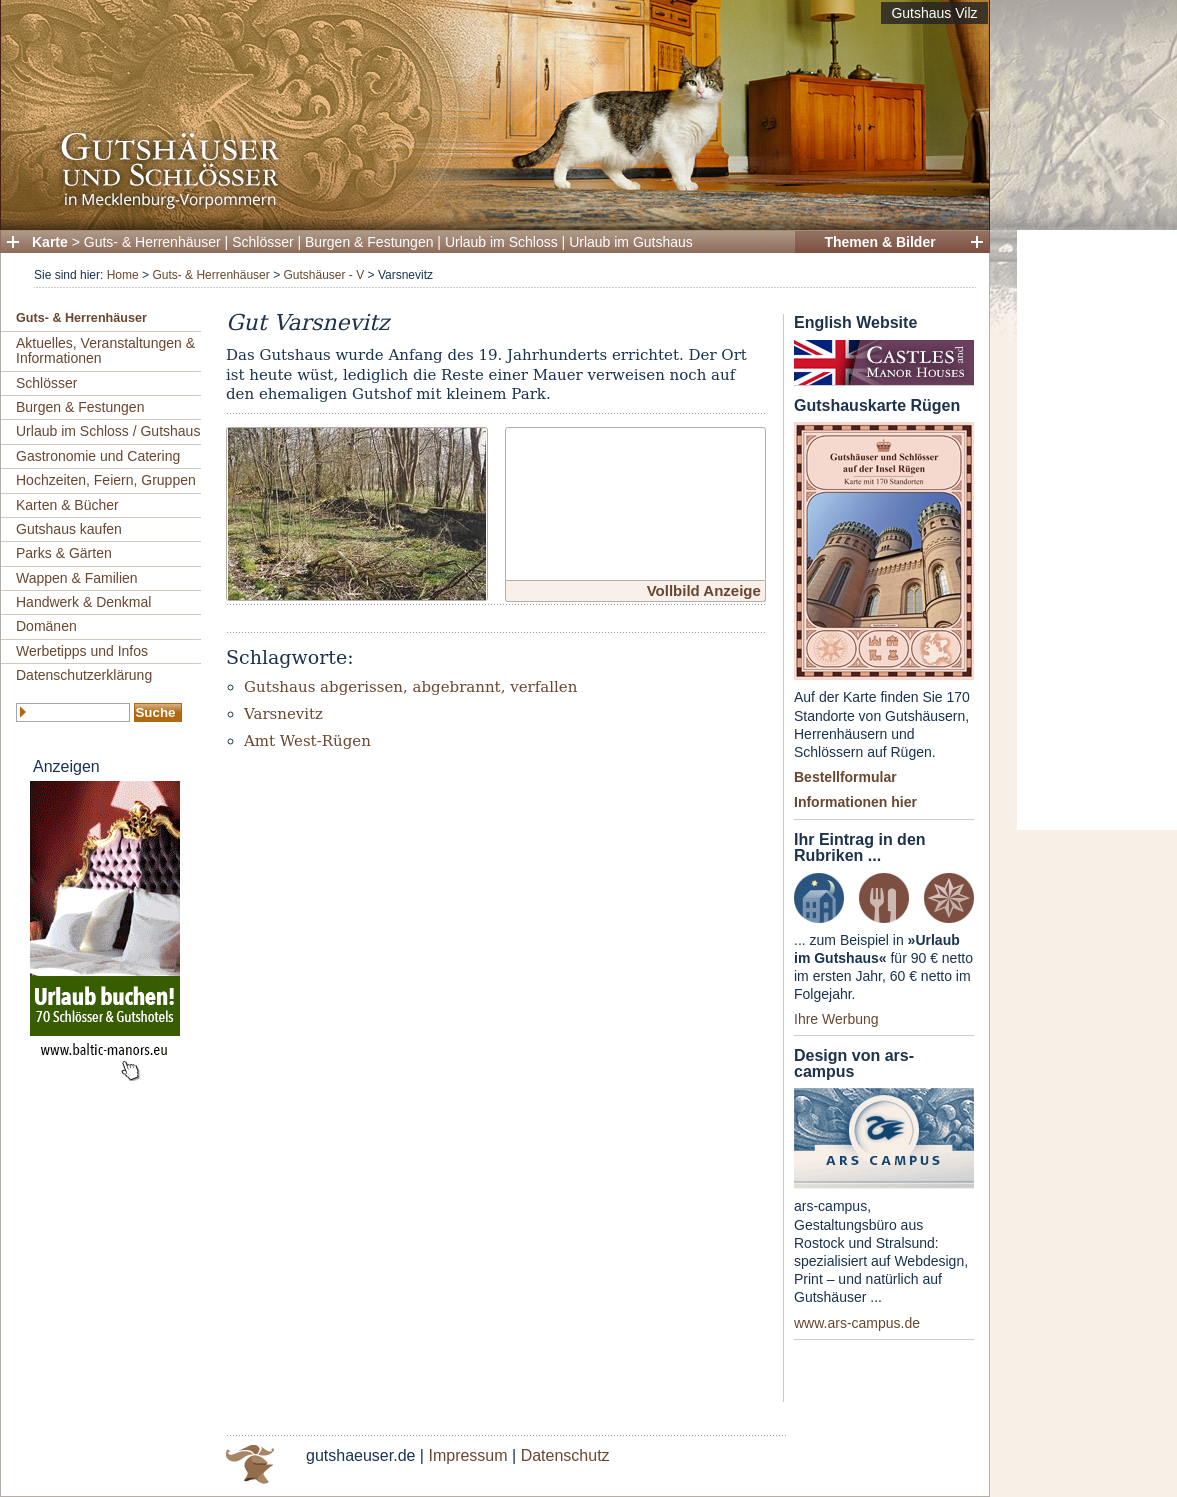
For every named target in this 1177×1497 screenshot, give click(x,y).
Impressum (467, 1455)
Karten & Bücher (67, 505)
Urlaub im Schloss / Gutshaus (108, 431)
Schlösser (262, 242)
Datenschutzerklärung (84, 675)
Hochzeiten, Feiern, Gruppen (106, 480)
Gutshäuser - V (323, 275)
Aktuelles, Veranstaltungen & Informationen (105, 350)
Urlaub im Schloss (501, 242)
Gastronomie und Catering (98, 456)
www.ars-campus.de (857, 1323)
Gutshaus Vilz (934, 13)
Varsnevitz (283, 714)
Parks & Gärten (64, 553)
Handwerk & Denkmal (83, 602)
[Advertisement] (1097, 530)
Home (123, 275)
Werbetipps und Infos (82, 651)
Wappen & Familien (77, 578)
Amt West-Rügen (307, 741)
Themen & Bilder (879, 242)
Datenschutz (565, 1455)
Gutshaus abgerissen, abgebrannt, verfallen (410, 687)
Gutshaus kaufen (69, 529)
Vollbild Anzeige (704, 590)
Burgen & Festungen (369, 242)
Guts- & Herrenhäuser (152, 242)
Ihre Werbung (836, 1019)
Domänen (46, 626)
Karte (50, 242)
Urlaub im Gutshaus (631, 242)
